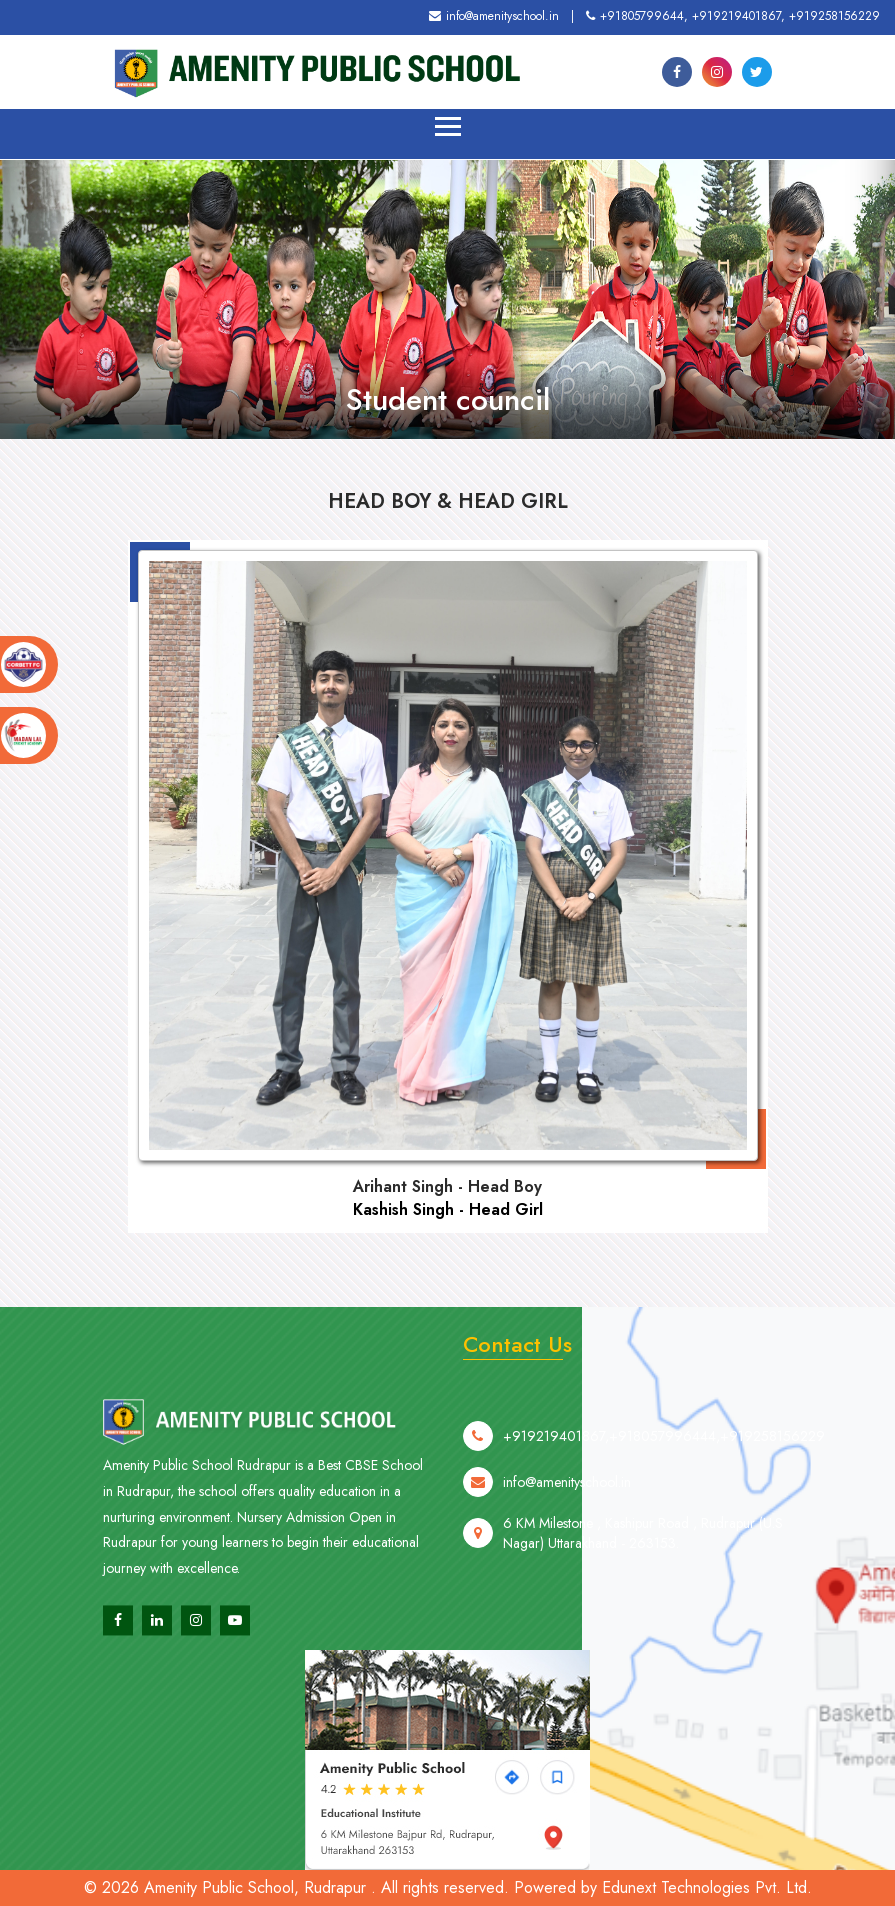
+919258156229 (834, 16)
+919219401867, (738, 16)
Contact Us (517, 1344)
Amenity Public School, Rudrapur (255, 1887)
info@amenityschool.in (494, 16)
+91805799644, (637, 16)
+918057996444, (664, 1468)
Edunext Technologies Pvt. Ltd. (707, 1887)
